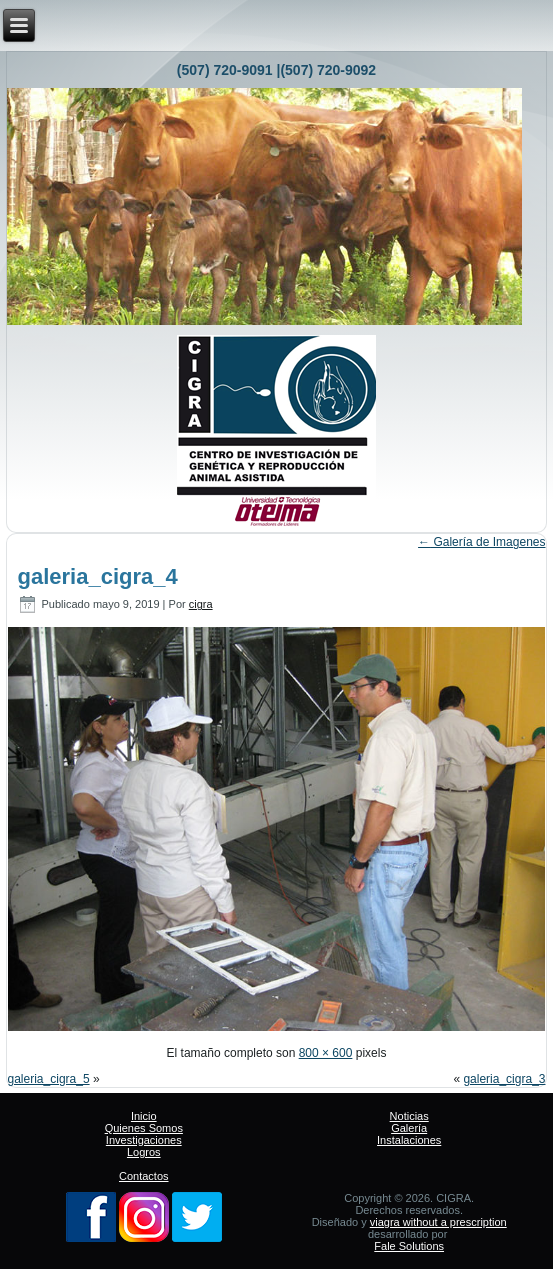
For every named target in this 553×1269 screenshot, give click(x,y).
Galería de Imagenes (481, 542)
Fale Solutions (409, 1246)
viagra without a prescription (438, 1222)
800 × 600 (326, 1053)
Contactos (144, 1176)
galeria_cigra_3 (504, 1079)
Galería (409, 1128)
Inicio (144, 1116)
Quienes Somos (144, 1128)
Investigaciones (144, 1140)
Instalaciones (409, 1140)
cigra (201, 604)
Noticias (409, 1116)
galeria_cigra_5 (49, 1079)
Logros (144, 1152)
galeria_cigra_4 (98, 576)
